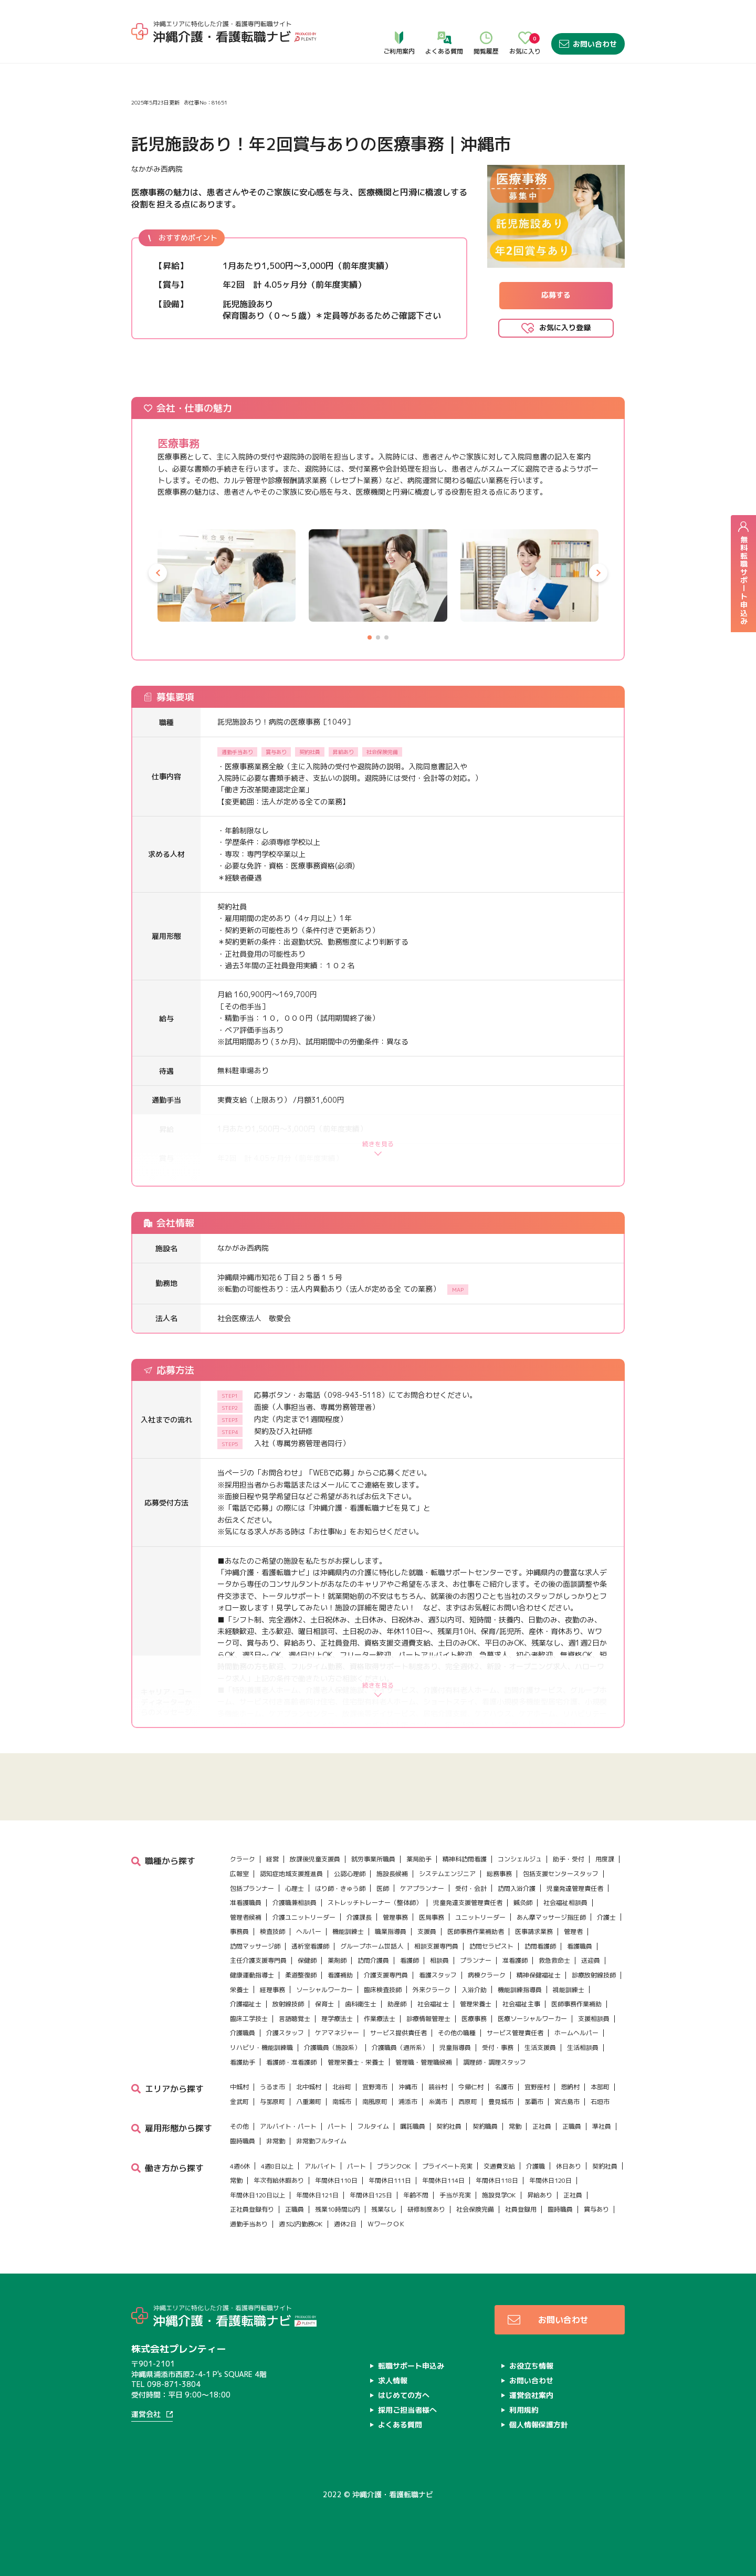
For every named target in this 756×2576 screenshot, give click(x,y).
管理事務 (395, 1917)
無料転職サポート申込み (743, 573)
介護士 (606, 1917)
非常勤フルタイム (321, 2141)
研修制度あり (426, 2209)
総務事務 (499, 1873)
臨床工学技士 (249, 2018)
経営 (272, 1859)
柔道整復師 (301, 1975)
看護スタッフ (438, 1975)
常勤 (515, 2126)
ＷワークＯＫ (386, 2223)
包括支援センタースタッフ (560, 1873)
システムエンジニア (447, 1873)
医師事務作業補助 (576, 2003)
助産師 (396, 2003)
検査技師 (272, 1931)
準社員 (601, 2126)
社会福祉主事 (521, 2003)
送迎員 (590, 1960)
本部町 (600, 2086)
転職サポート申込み (411, 2366)
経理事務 (272, 1989)
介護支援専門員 (386, 1975)
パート (337, 2126)
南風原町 (374, 2101)
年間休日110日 (336, 2180)
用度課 (604, 1859)
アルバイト (320, 2166)
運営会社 (146, 2414)
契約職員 (485, 2126)
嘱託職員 (412, 2126)
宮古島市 (567, 2101)
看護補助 (340, 1975)
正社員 (541, 2126)
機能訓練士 (348, 1931)
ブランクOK (394, 2166)
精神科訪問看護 (465, 1859)
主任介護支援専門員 (258, 1960)
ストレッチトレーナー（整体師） (375, 1902)
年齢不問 (415, 2195)
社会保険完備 (475, 2209)
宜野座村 (537, 2086)
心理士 (294, 1888)
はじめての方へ (403, 2395)
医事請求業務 (534, 1931)
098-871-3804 (174, 2384)
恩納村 (570, 2086)
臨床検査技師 (383, 1989)
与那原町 (272, 2101)
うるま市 (272, 2086)
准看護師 (515, 1960)
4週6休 (240, 2166)
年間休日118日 (497, 2180)
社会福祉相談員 (565, 1902)
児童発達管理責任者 (575, 1888)
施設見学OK (499, 2195)
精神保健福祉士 (539, 1975)
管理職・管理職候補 (423, 2062)
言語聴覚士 (294, 2018)
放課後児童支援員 (315, 1859)
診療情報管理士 (428, 2018)
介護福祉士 (245, 2003)
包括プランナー (252, 1888)
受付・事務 (497, 2047)
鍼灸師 (522, 1902)
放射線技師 (288, 2003)
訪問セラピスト (491, 1946)
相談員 (439, 1960)
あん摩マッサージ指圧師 (551, 1917)
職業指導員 (390, 1931)
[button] (158, 572)
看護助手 (242, 2062)
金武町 (239, 2101)
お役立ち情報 (531, 2366)
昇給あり (539, 2195)
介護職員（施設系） (332, 2047)
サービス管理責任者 (515, 2032)
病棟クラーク (487, 1975)
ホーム (142, 52)
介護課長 (359, 1917)
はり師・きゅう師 (340, 1888)
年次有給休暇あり (279, 2180)
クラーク (242, 1859)
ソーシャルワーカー (324, 1989)
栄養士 (239, 1989)
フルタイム (373, 2126)
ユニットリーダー (480, 1917)
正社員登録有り (252, 2209)
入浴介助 (474, 1989)
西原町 (467, 2101)
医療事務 (474, 2018)
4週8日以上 (277, 2166)
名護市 (504, 2086)
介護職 (535, 2166)
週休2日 (345, 2223)
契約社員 (448, 2126)
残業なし (383, 2209)
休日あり (568, 2166)
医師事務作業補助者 (475, 1931)
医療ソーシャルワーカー (532, 2018)
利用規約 (524, 2410)
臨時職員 (242, 2141)
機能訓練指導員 (520, 1989)
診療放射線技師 (594, 1975)
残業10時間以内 (337, 2209)
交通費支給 (499, 2166)
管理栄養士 (475, 2003)
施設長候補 (392, 1873)
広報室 (239, 1873)
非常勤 (275, 2141)
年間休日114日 (443, 2180)
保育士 (324, 2003)
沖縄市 (407, 2086)
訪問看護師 (540, 1946)
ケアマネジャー (337, 2032)
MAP (458, 1289)
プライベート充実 (447, 2166)
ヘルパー (308, 1931)
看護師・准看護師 (291, 2062)
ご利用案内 (399, 21)
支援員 (426, 1931)
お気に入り (525, 21)
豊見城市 (500, 2101)
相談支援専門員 (436, 1946)
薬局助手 (419, 1859)
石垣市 (600, 2101)
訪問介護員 (373, 1960)
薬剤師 (337, 1960)
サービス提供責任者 (398, 2032)
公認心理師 (349, 1873)
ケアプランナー (422, 1888)
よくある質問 (444, 21)
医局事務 (431, 1917)
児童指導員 (455, 2047)
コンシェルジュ (520, 1859)
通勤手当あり (249, 2223)
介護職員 (242, 2032)
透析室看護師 (310, 1946)
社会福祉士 (433, 2003)
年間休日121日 (317, 2195)
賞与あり (596, 2209)
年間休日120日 (550, 2180)
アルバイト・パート (288, 2126)
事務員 (239, 1931)
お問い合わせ (588, 22)
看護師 (409, 1960)
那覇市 (533, 2101)
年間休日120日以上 (257, 2195)
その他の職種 (457, 2032)
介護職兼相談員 (294, 1902)
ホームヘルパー (576, 2032)
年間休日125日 (371, 2195)
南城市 (341, 2101)
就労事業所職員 (373, 1859)
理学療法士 (337, 2018)
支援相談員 (594, 2018)
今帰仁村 (471, 2086)
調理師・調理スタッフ (494, 2062)
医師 (382, 1888)
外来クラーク (431, 1989)
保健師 (307, 1960)
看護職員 (579, 1946)
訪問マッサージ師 (255, 1946)
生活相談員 (582, 2047)
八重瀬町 (308, 2101)
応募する (556, 295)
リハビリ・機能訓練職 (261, 2047)
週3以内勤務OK (301, 2223)
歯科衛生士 (360, 2003)
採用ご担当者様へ (407, 2410)
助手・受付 (568, 1859)
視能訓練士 (568, 1989)
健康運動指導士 (252, 1975)
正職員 (571, 2126)
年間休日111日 (390, 2180)
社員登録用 (521, 2209)
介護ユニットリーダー (303, 1917)
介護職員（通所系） (400, 2047)
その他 (239, 2126)
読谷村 (437, 2086)
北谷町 (341, 2086)
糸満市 (437, 2101)
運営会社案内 (531, 2395)
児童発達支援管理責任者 (467, 1902)
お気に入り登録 (565, 327)
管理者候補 (245, 1917)
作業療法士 (379, 2018)
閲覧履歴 (486, 21)
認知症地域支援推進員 (291, 1873)
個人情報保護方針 (538, 2425)
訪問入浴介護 (517, 1888)
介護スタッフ (285, 2032)
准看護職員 (245, 1902)
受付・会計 (471, 1888)
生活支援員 (540, 2047)
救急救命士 (554, 1960)
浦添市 (407, 2101)
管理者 (573, 1931)
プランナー (475, 1960)
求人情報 (173, 52)
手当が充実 (455, 2195)
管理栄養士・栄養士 (356, 2062)
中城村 (239, 2086)
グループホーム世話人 (371, 1946)
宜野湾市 (374, 2086)
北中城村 (308, 2086)
